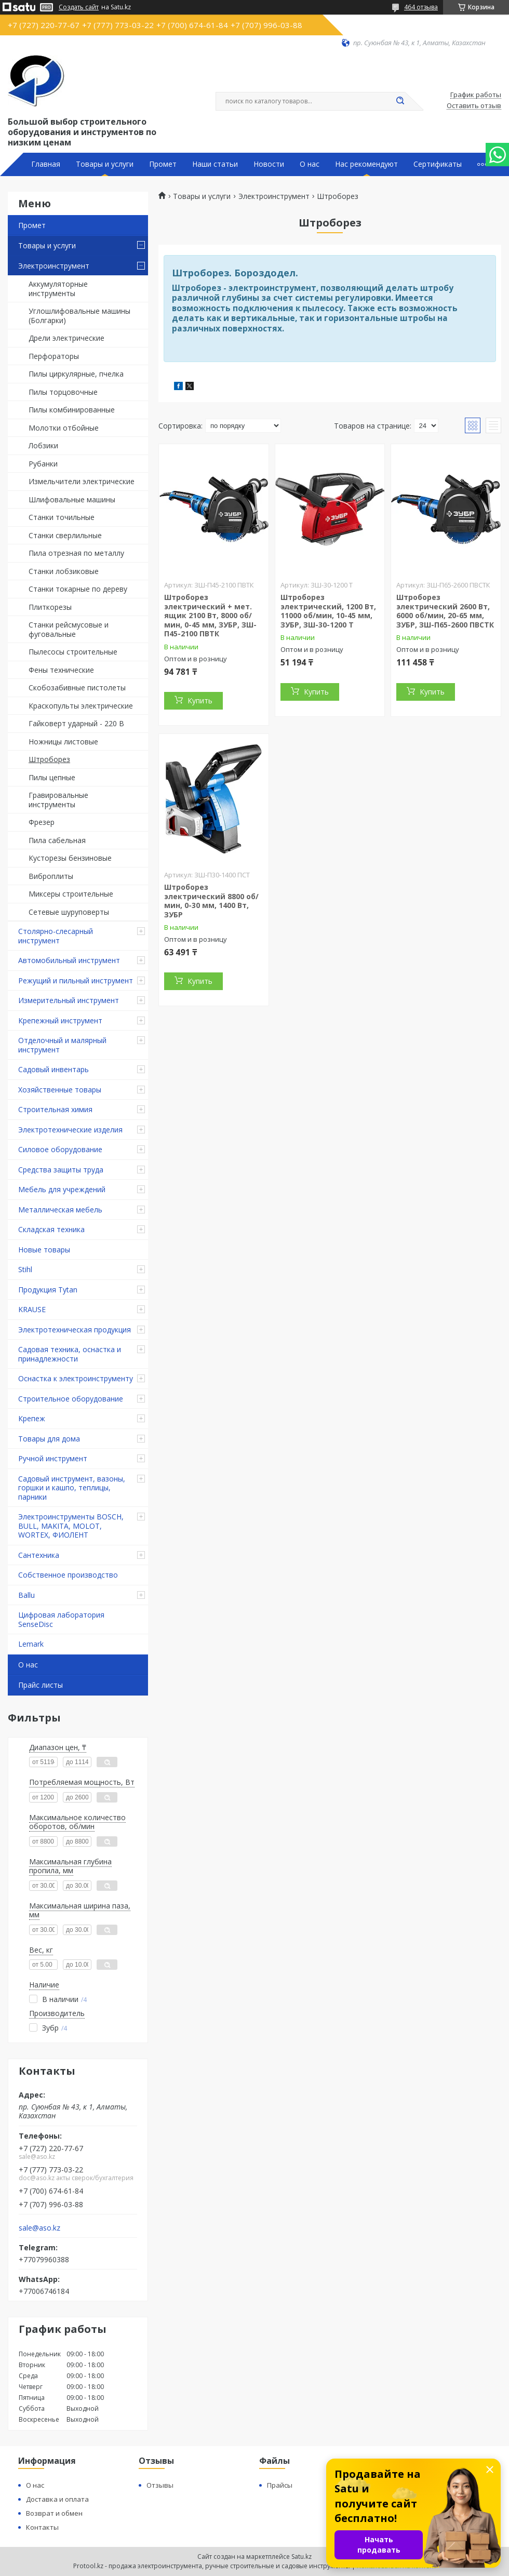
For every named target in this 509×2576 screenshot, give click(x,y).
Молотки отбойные (64, 428)
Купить (199, 700)
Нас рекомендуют (366, 164)
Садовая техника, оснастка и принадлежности (69, 1354)
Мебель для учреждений (61, 1189)
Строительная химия (55, 1109)
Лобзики (43, 445)
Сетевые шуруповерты (69, 912)
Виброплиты (51, 876)
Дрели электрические (66, 338)
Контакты (42, 2527)
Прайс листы (40, 1685)
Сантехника (38, 1555)
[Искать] (400, 101)
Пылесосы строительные (73, 652)
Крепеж (31, 1418)
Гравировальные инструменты (58, 799)
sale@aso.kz (39, 2228)
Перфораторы (54, 356)
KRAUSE (32, 1309)
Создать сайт (79, 7)
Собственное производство (68, 1575)
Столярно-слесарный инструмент (55, 935)
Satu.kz (301, 2556)
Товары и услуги (104, 164)
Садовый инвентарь (53, 1069)
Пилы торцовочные (63, 392)
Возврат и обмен (54, 2513)
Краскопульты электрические (81, 706)
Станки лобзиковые (64, 571)
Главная (45, 164)
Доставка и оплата (57, 2499)
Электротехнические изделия (70, 1129)
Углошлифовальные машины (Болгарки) (79, 315)
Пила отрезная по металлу (76, 553)
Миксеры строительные (71, 894)
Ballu (26, 1595)
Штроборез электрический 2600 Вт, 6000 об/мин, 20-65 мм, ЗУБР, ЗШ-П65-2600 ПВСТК (445, 611)
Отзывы (159, 2485)
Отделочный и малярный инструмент (62, 1045)
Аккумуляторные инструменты (58, 288)
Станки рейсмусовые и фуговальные (69, 629)
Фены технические (61, 670)
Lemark (31, 1644)
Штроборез (49, 759)
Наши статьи (215, 164)
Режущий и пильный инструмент (75, 980)
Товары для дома (49, 1439)
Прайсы (279, 2485)
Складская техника (51, 1229)
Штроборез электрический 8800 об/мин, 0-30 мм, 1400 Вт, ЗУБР (211, 900)
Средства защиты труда (60, 1169)
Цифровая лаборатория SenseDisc (61, 1619)
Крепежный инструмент (60, 1020)
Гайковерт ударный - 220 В (76, 723)
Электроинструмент (53, 266)
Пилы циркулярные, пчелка (76, 374)
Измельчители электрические (82, 481)
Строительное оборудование (70, 1399)
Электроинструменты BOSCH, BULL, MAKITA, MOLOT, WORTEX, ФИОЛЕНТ (71, 1526)
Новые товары (44, 1249)
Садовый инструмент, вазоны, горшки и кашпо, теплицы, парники (71, 1488)
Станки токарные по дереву (78, 589)
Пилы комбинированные (72, 410)
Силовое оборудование (60, 1149)
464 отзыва (421, 7)
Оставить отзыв (474, 106)
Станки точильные (62, 517)
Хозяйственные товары (59, 1090)
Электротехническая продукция (74, 1329)
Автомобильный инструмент (69, 960)
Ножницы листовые (63, 741)
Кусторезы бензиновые (70, 858)
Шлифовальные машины (72, 499)
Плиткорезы (50, 607)
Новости (268, 164)
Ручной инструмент (52, 1458)
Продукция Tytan (47, 1289)
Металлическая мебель (60, 1209)
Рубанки (43, 464)
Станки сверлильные (65, 535)
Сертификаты (437, 164)
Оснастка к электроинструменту (75, 1378)
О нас (309, 164)
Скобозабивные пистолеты (77, 687)
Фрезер (42, 822)
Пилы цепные (52, 777)
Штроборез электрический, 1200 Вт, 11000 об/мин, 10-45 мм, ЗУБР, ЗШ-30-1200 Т (328, 611)
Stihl (25, 1269)
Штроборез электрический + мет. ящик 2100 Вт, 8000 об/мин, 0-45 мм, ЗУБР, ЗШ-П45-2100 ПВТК (210, 615)
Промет (163, 164)
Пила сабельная (57, 840)
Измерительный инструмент (68, 1000)
